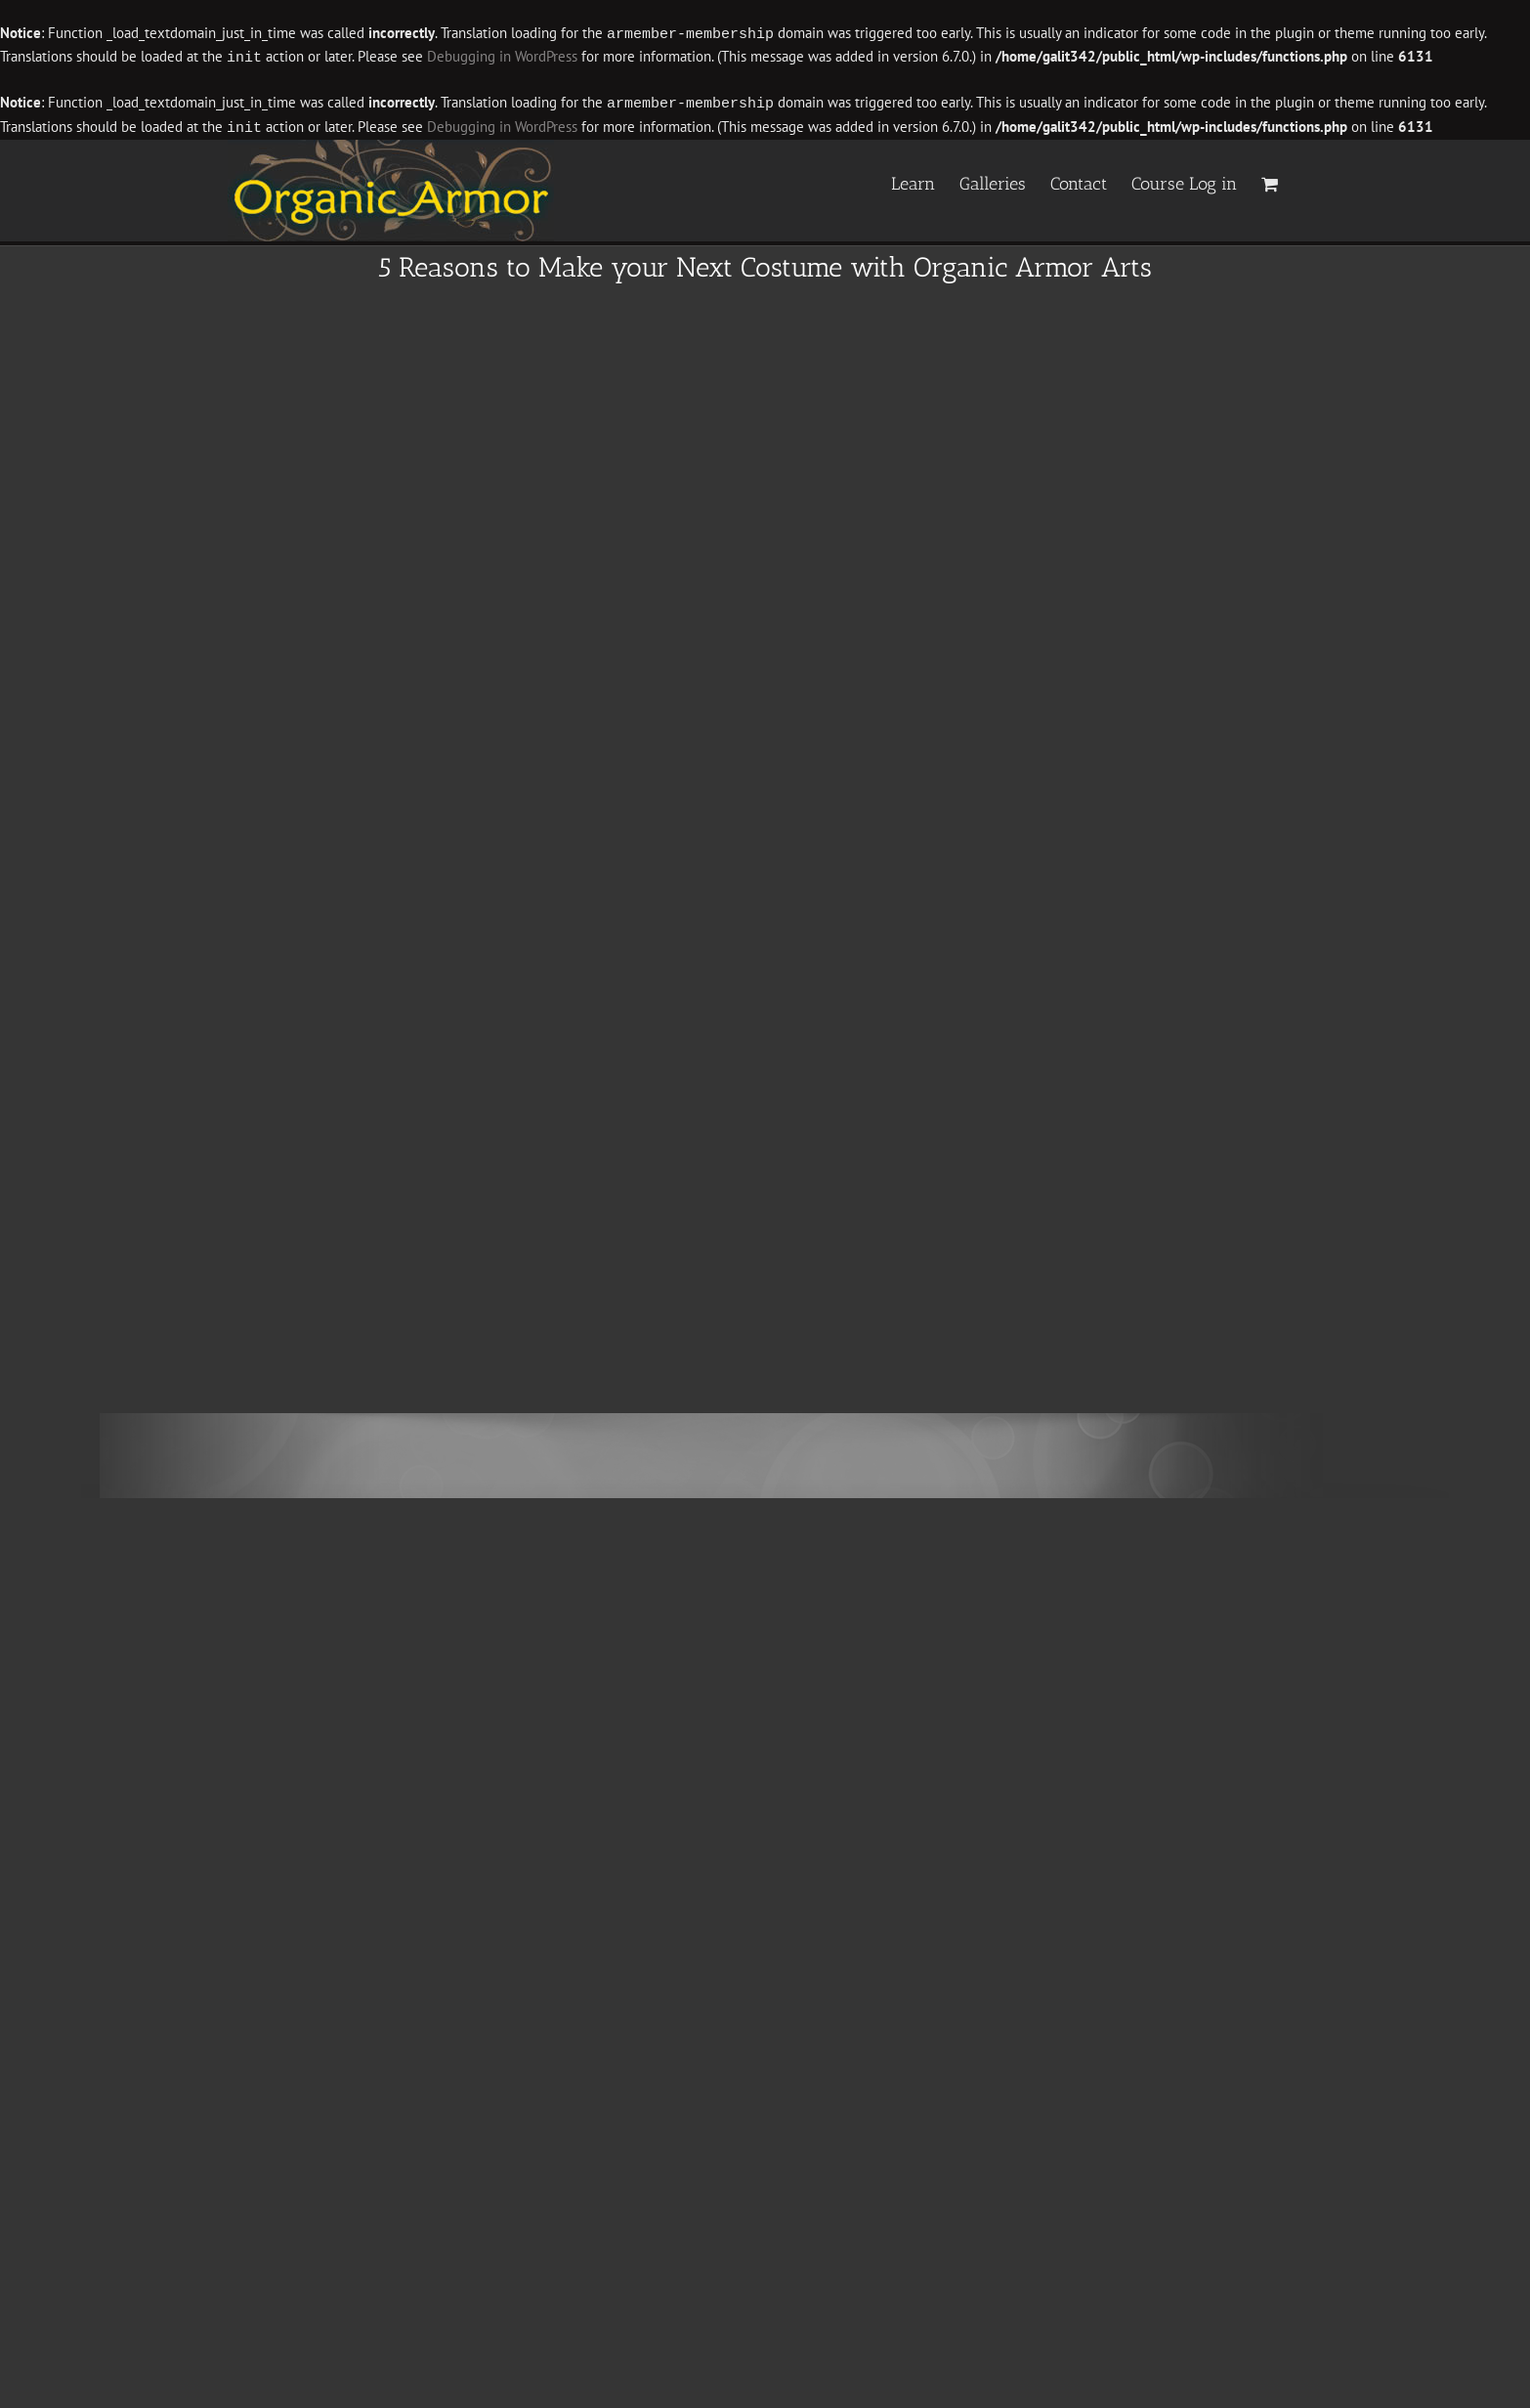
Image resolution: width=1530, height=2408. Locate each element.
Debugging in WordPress (502, 56)
